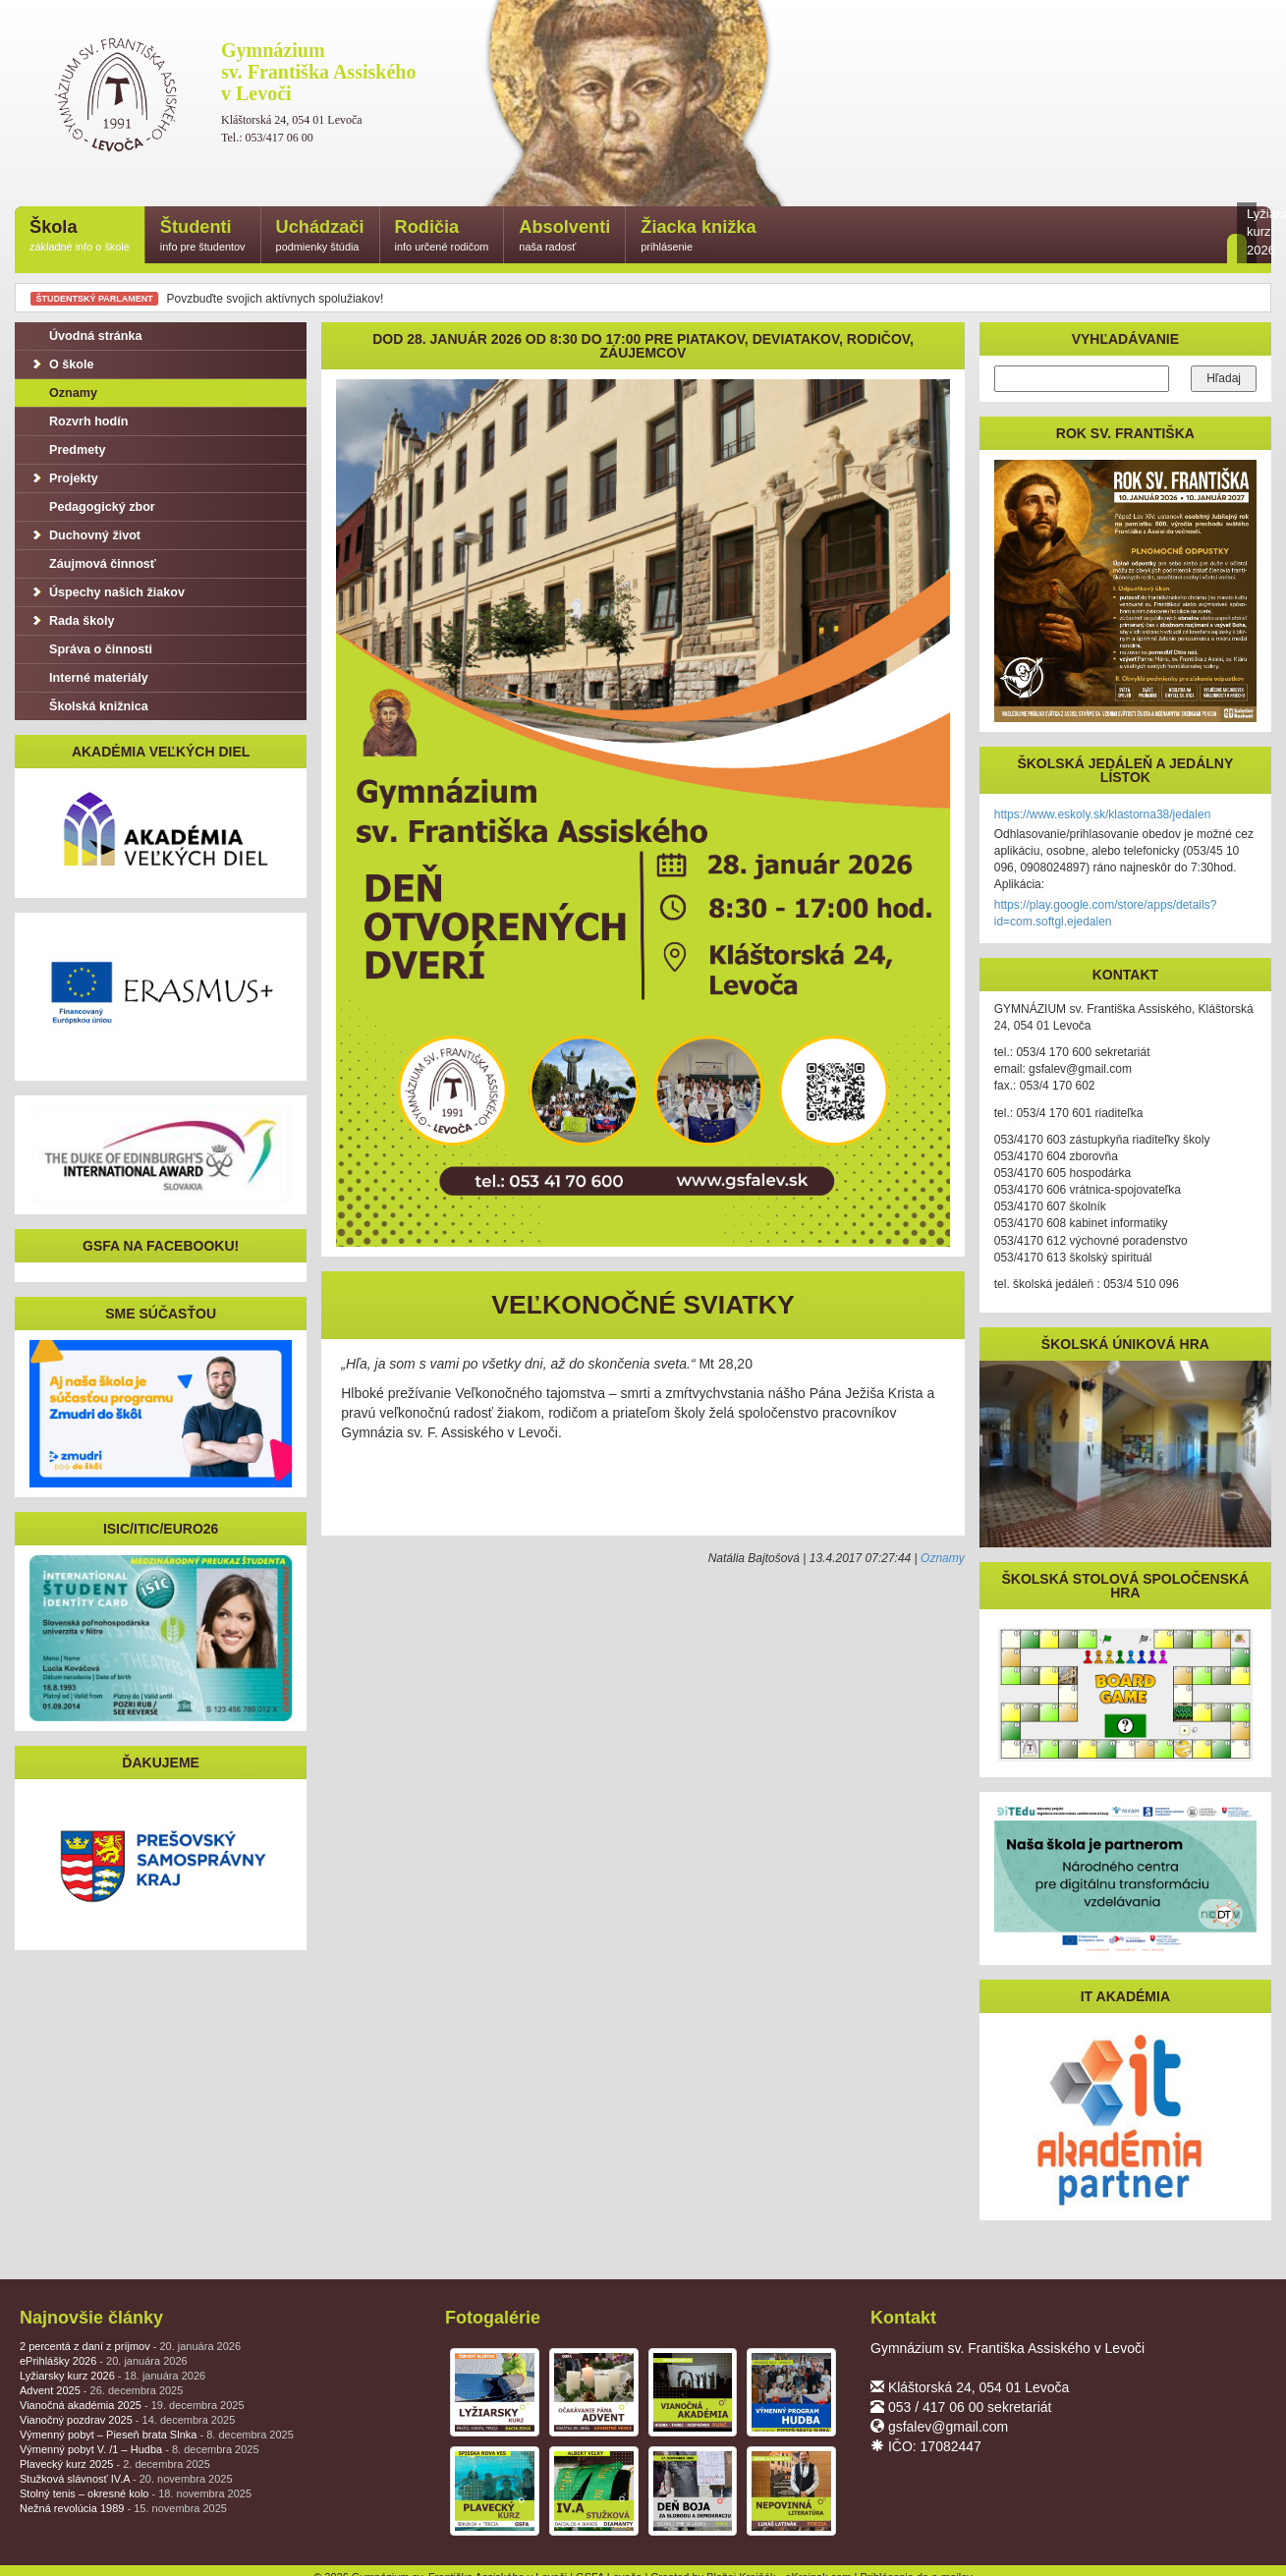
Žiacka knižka (698, 236)
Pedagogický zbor (92, 507)
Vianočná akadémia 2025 (132, 2405)
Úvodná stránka (85, 336)
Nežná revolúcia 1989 (123, 2508)
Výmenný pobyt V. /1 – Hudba (139, 2449)
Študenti (203, 236)
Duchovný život (84, 535)
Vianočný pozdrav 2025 (127, 2420)
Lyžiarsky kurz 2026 (112, 2375)
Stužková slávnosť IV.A (126, 2479)
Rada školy (72, 621)
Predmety (67, 450)
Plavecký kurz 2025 (115, 2464)
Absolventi (564, 236)
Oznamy (943, 1558)
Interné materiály (88, 678)
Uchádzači (320, 236)
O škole (61, 364)
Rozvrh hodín (78, 421)
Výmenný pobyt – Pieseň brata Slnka (157, 2434)
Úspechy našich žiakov (107, 592)
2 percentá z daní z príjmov (130, 2346)
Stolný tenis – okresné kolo (136, 2493)
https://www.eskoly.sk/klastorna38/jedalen (1102, 814)
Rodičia (442, 236)
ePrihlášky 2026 (104, 2361)
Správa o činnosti (90, 649)
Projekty (63, 478)
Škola (79, 236)
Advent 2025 (101, 2390)
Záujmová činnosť (92, 564)
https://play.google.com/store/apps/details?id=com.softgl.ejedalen (1105, 913)
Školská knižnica (88, 706)
